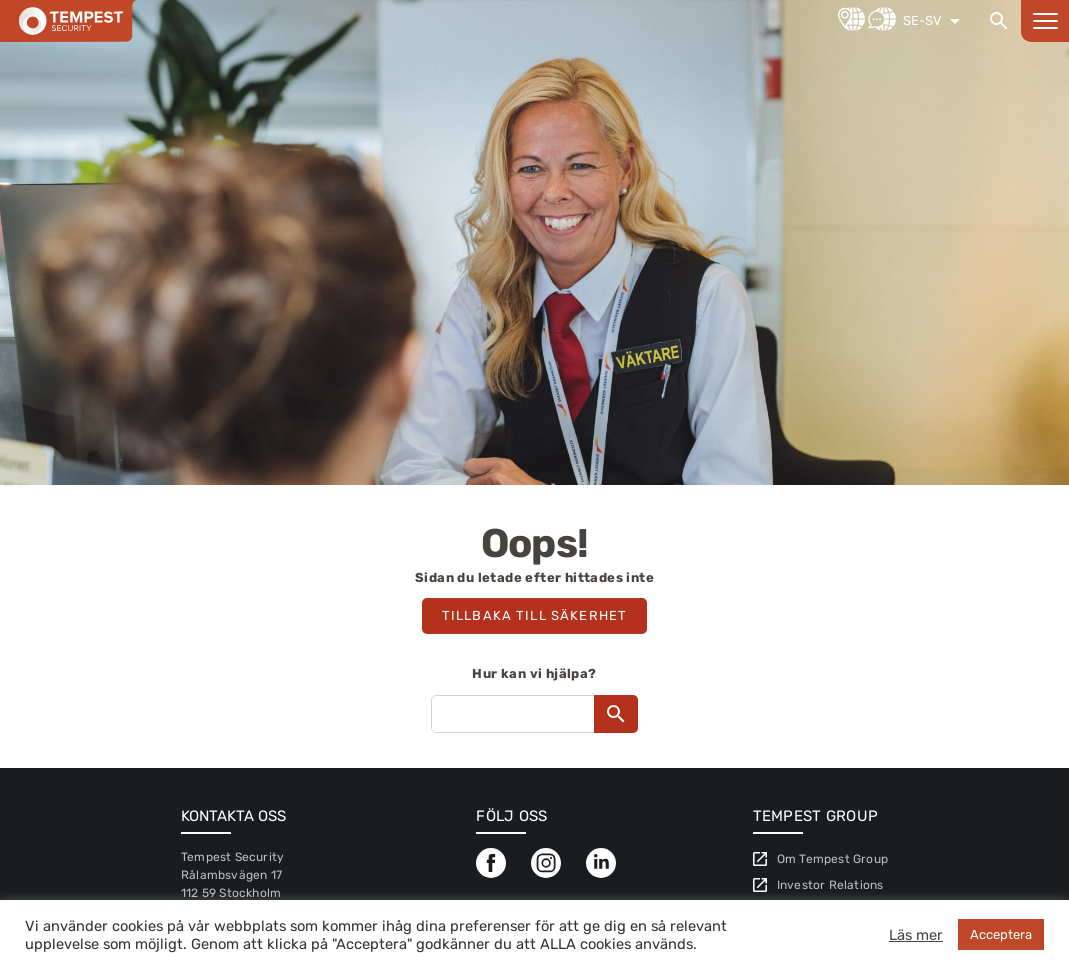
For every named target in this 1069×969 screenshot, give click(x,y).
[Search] (999, 21)
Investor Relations (830, 885)
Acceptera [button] (1001, 934)
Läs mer (916, 935)
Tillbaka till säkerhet (534, 615)
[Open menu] (1045, 21)
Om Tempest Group (832, 859)
